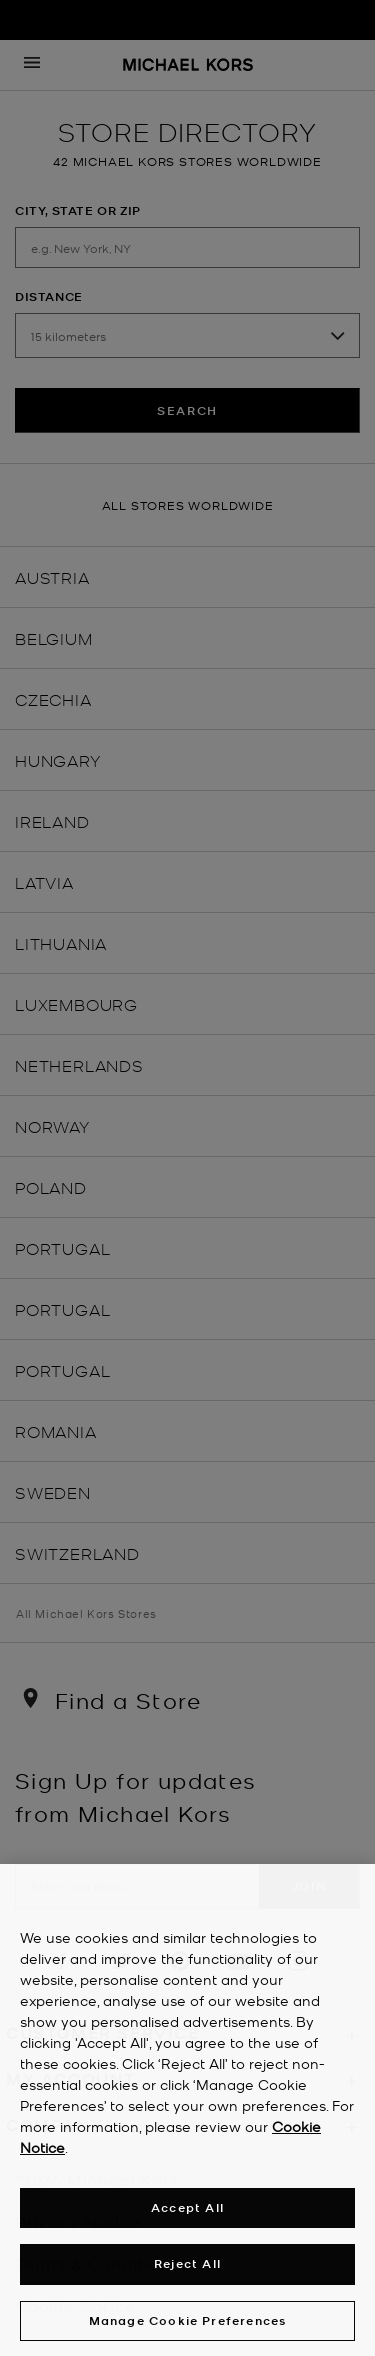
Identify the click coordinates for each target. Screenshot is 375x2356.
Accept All (187, 2213)
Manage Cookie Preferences (188, 2326)
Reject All (187, 2269)
